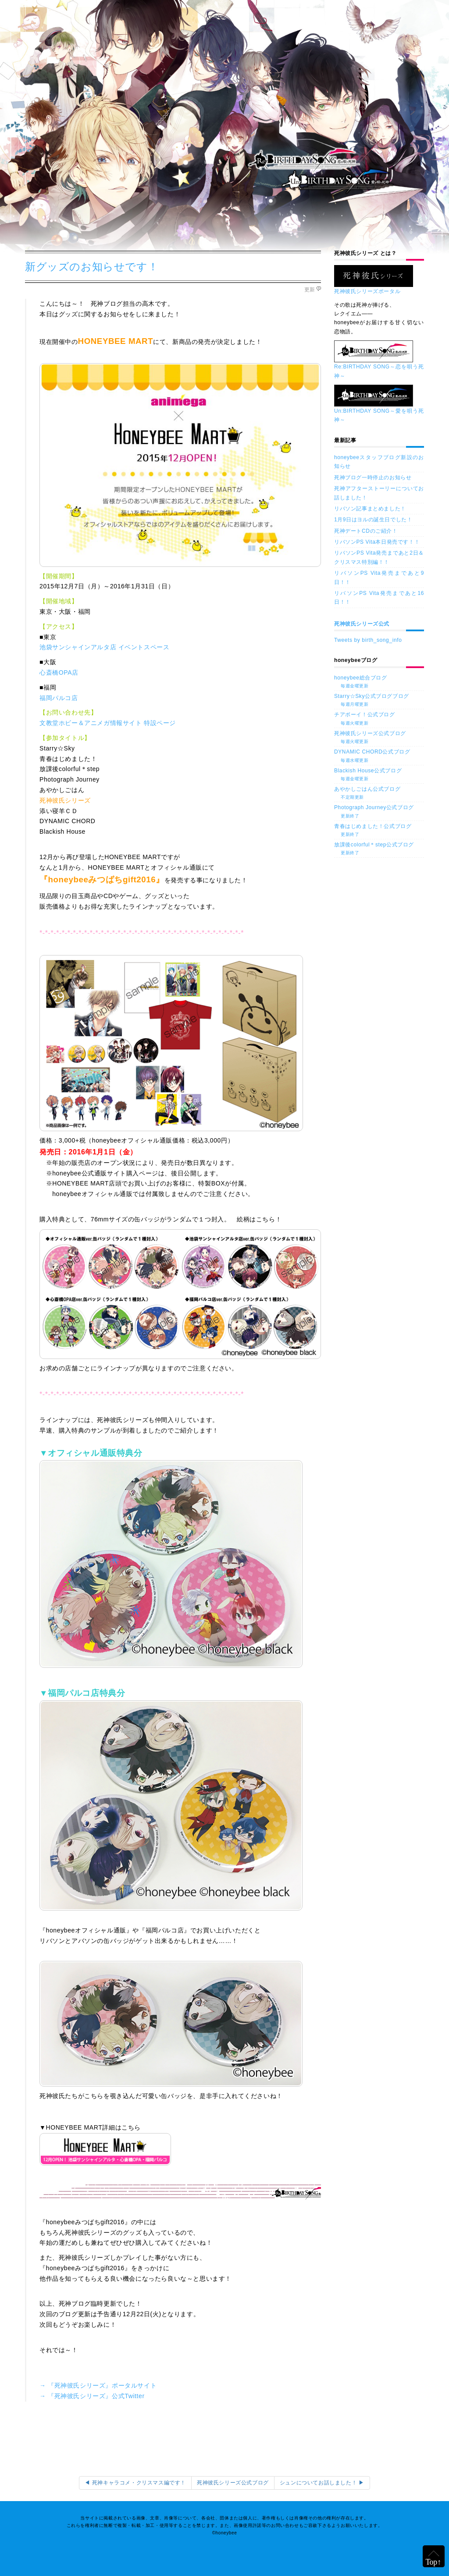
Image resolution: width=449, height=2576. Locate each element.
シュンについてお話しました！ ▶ (322, 2483)
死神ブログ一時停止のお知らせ (372, 477)
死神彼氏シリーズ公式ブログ (379, 737)
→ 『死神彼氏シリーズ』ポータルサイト (98, 2385)
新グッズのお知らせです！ (91, 266)
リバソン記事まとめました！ (370, 509)
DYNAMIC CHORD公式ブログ (379, 756)
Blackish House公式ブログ (379, 775)
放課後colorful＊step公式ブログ (379, 849)
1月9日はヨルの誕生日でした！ (373, 520)
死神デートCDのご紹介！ (366, 531)
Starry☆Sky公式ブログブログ (379, 700)
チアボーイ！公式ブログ (379, 718)
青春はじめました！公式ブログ (379, 830)
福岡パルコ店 (58, 697)
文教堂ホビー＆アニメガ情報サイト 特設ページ (107, 722)
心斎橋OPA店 (58, 672)
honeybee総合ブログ (379, 682)
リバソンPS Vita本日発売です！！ (377, 542)
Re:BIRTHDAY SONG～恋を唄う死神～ (379, 363)
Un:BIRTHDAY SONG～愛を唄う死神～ (379, 407)
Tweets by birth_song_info (368, 640)
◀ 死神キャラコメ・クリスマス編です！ (135, 2483)
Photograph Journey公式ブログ (379, 811)
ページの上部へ (434, 2556)
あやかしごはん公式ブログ (379, 793)
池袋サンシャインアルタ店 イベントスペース (104, 647)
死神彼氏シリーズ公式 (361, 624)
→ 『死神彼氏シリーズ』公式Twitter (92, 2395)
